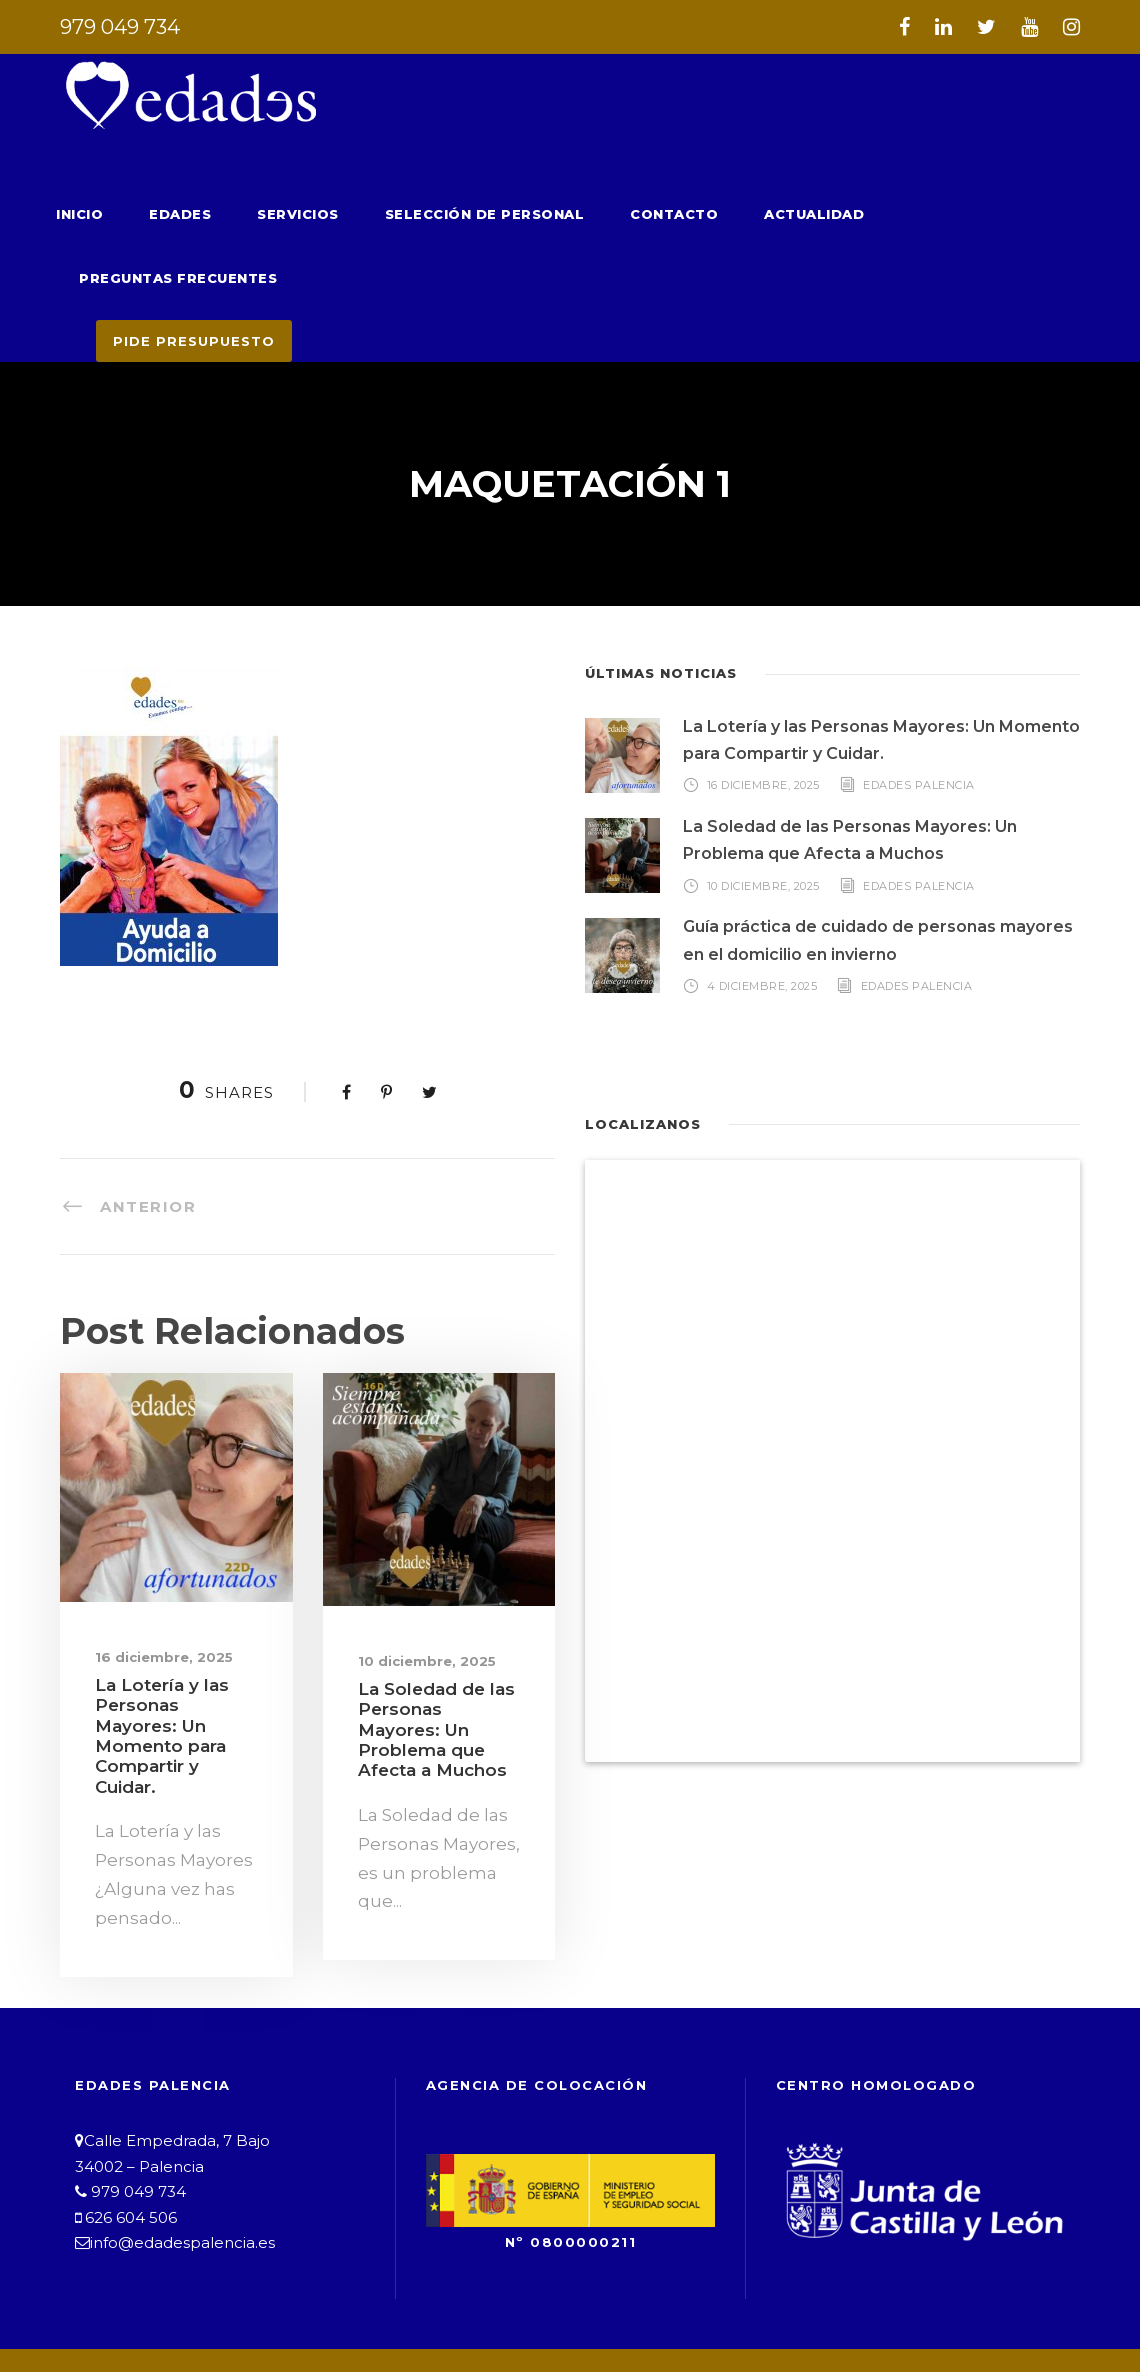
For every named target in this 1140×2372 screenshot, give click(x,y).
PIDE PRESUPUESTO (187, 276)
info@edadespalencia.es (172, 2141)
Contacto (637, 213)
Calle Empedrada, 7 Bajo (167, 2039)
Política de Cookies (753, 2297)
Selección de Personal (461, 213)
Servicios (285, 213)
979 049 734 (115, 27)
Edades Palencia (920, 720)
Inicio (77, 213)
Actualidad (766, 213)
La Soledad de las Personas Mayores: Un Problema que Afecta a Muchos (436, 1655)
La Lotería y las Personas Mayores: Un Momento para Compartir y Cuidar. (174, 1651)
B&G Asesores (782, 2321)
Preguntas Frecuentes (949, 213)
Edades (173, 213)
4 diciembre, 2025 (761, 921)
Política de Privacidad (530, 2297)
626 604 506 (125, 2116)
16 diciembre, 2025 (153, 1592)
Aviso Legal (347, 2297)
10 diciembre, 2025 (416, 1596)
